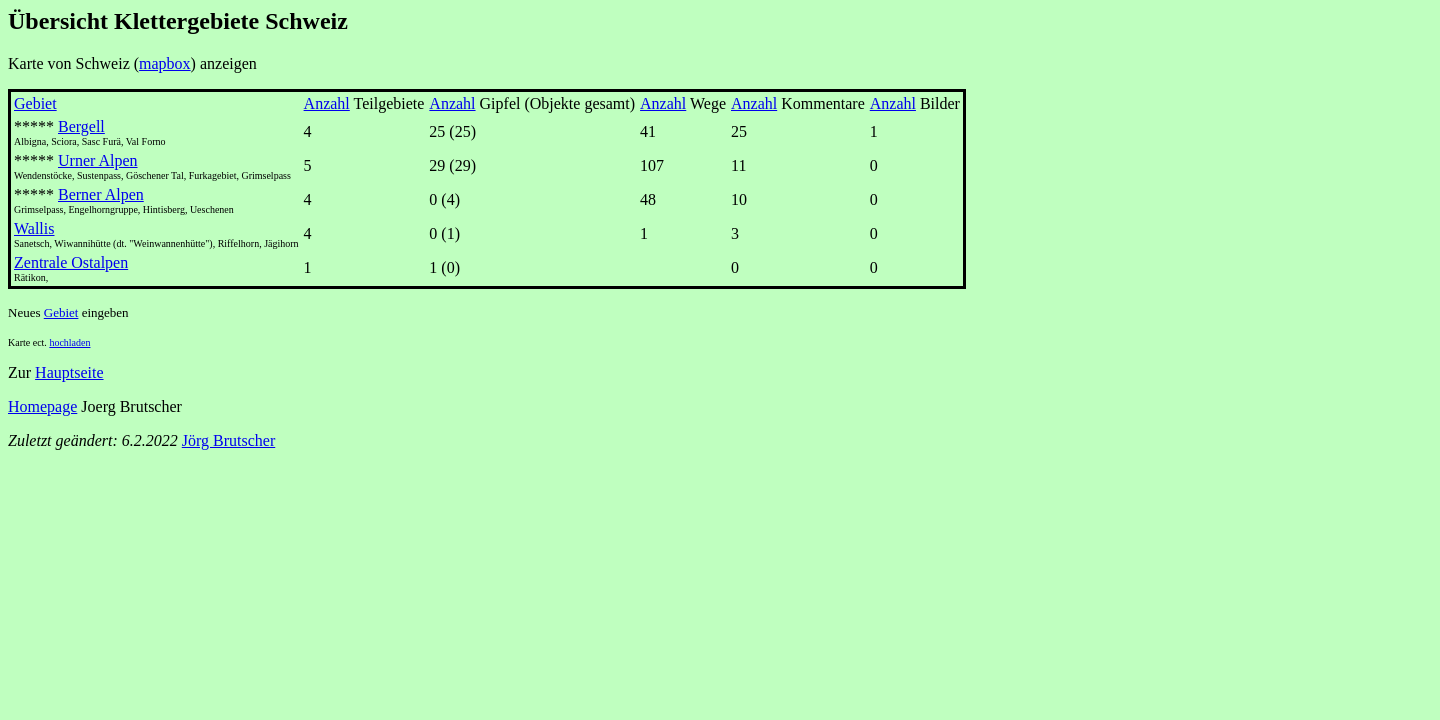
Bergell (81, 126)
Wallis (34, 228)
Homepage (42, 406)
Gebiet (35, 103)
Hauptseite (69, 372)
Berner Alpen (101, 194)
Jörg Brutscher (228, 440)
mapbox (165, 63)
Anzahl (327, 103)
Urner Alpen (98, 160)
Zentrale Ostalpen (71, 262)
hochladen (69, 342)
